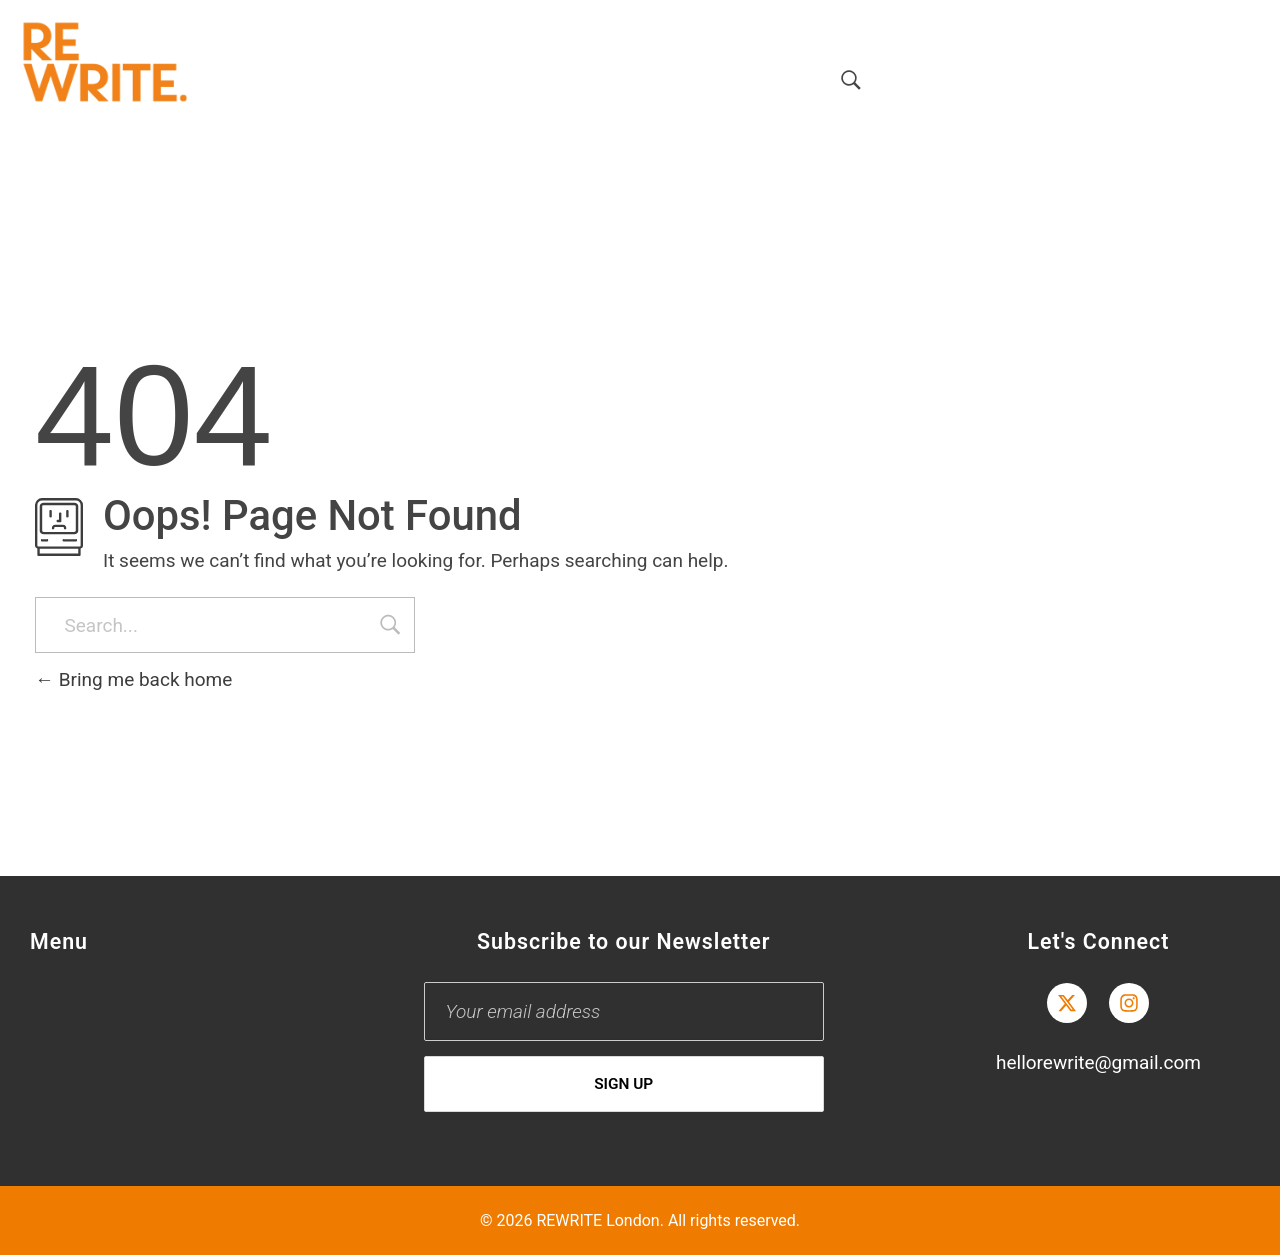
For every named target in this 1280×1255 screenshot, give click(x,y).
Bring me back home (133, 679)
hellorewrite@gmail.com (1098, 1062)
